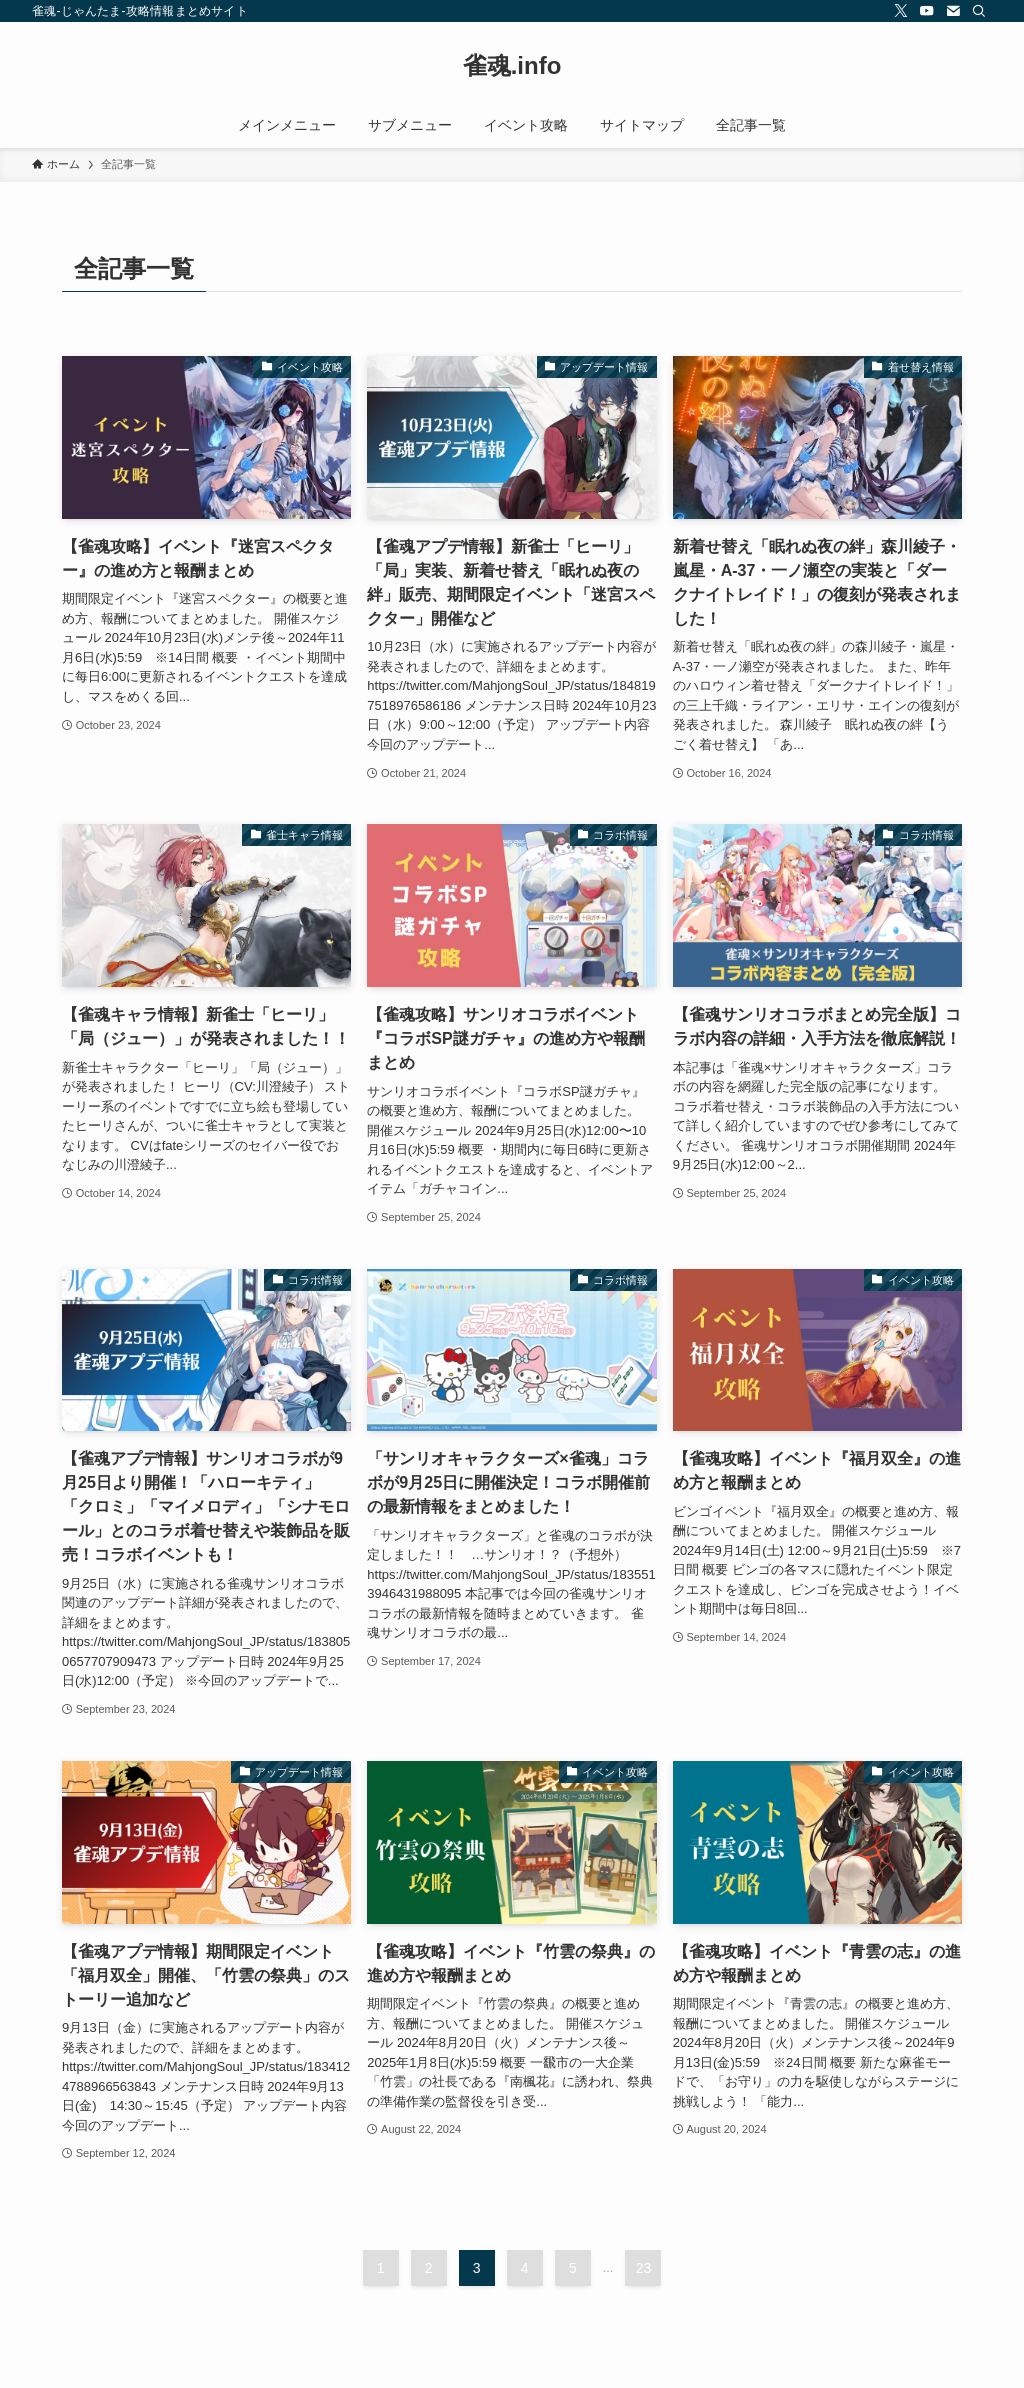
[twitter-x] (901, 11)
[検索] (979, 11)
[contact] (953, 11)
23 (644, 2268)
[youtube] (927, 11)
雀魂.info (512, 66)
